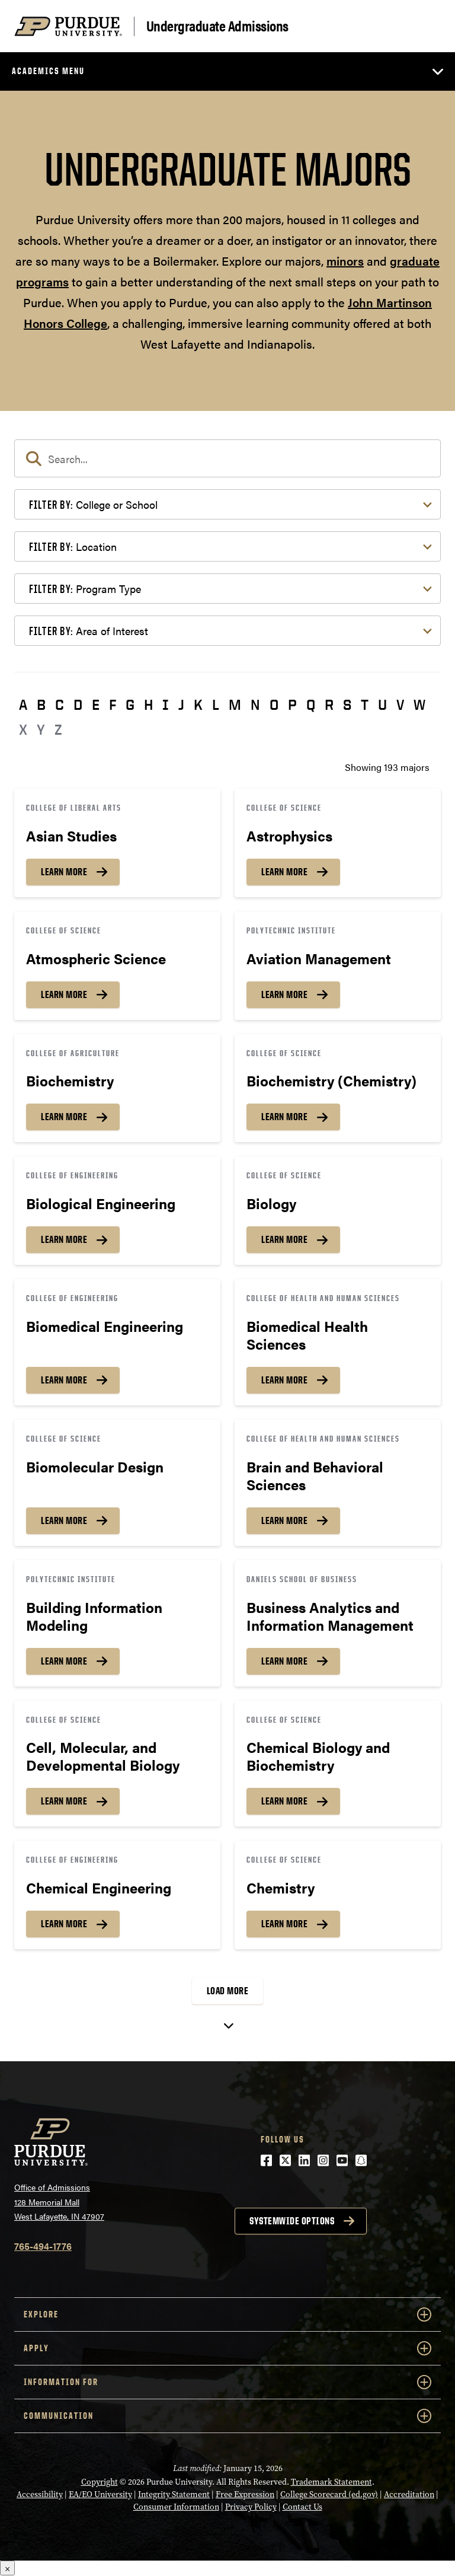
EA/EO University (100, 2494)
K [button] (198, 704)
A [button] (23, 704)
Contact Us (302, 2507)
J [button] (181, 704)
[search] (227, 458)
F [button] (112, 704)
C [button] (59, 704)
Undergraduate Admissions (217, 26)
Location (73, 546)
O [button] (274, 704)
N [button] (255, 704)
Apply (227, 2348)
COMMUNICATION (227, 2416)
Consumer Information (176, 2507)
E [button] (96, 704)
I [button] (165, 704)
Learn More (64, 872)
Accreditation (409, 2494)
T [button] (365, 704)
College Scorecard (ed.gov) (329, 2494)
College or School (93, 504)
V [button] (400, 704)
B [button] (41, 704)
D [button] (77, 704)
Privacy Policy (251, 2507)
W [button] (419, 704)
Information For (227, 2382)
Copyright (99, 2482)
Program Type (85, 588)
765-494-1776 (43, 2246)
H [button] (148, 704)
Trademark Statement (331, 2482)
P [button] (292, 704)
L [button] (215, 704)
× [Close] (7, 2568)
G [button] (130, 704)
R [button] (329, 704)
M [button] (235, 704)
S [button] (347, 704)
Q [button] (310, 704)
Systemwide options (291, 2221)
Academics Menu (48, 70)
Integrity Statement (174, 2494)
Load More (228, 1991)
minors (345, 260)
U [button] (382, 704)
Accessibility (40, 2494)
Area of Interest (88, 630)
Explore (227, 2314)
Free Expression (245, 2494)
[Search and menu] (426, 26)
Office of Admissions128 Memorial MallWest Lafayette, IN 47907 (59, 2201)
